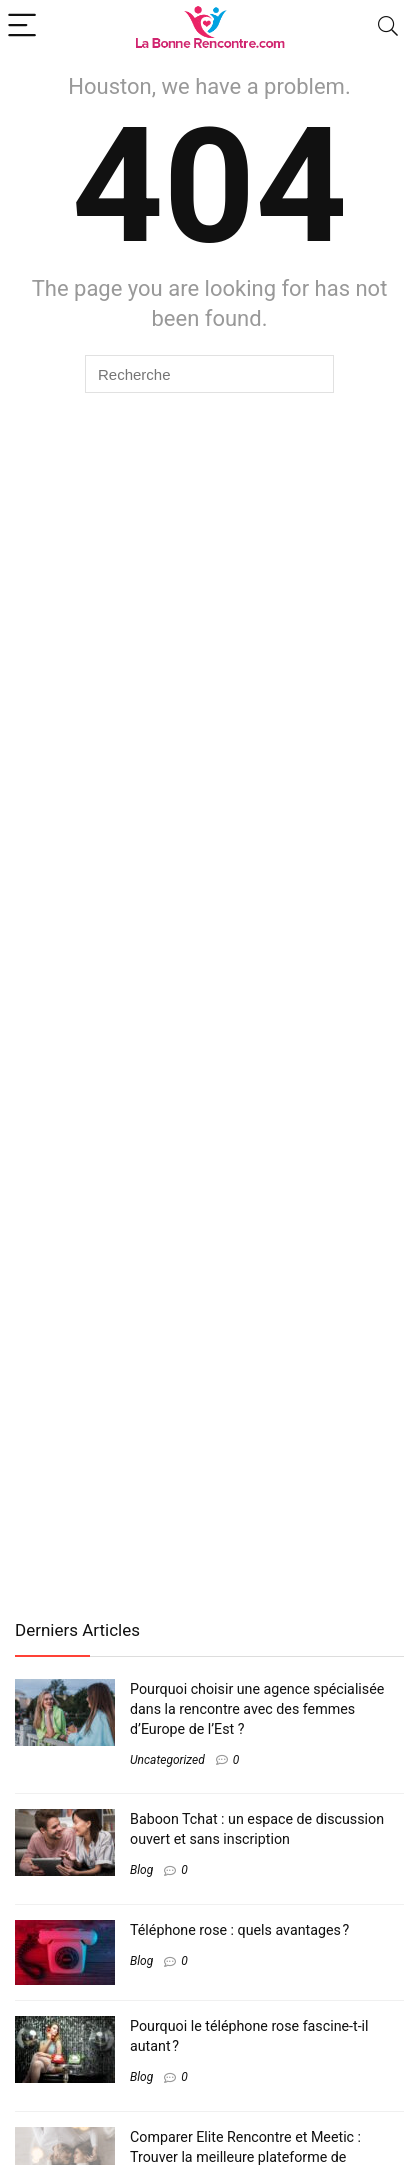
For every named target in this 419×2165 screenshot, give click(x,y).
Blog (141, 1870)
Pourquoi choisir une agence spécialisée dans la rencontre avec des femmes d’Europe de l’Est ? (257, 1709)
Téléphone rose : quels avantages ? (239, 1930)
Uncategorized (167, 1760)
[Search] (388, 26)
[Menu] (24, 26)
